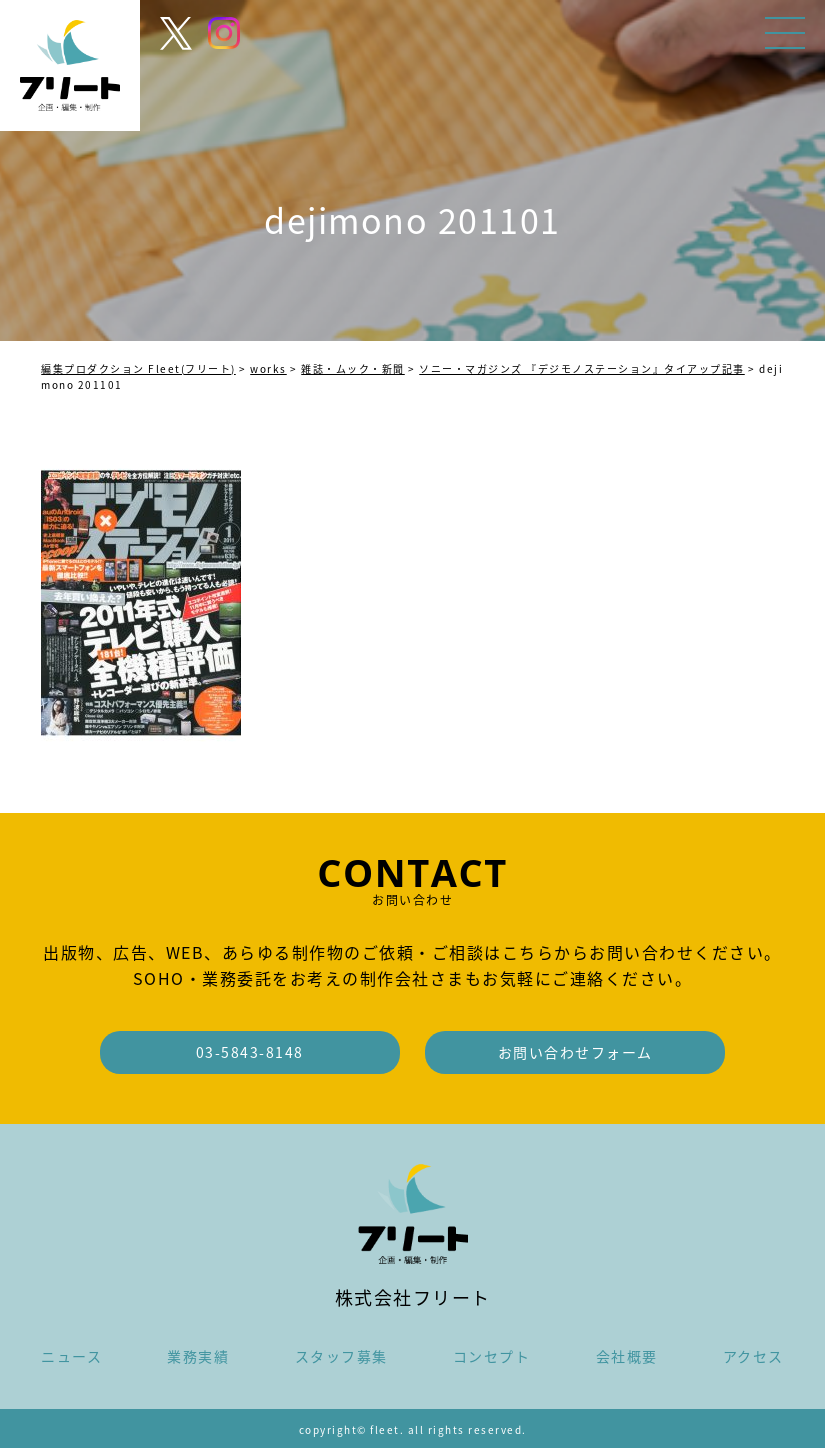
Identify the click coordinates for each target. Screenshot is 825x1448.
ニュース (71, 1356)
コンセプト (492, 1356)
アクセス (753, 1356)
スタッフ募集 (341, 1356)
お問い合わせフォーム (575, 1052)
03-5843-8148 (250, 1052)
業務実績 (198, 1356)
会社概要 (627, 1356)
